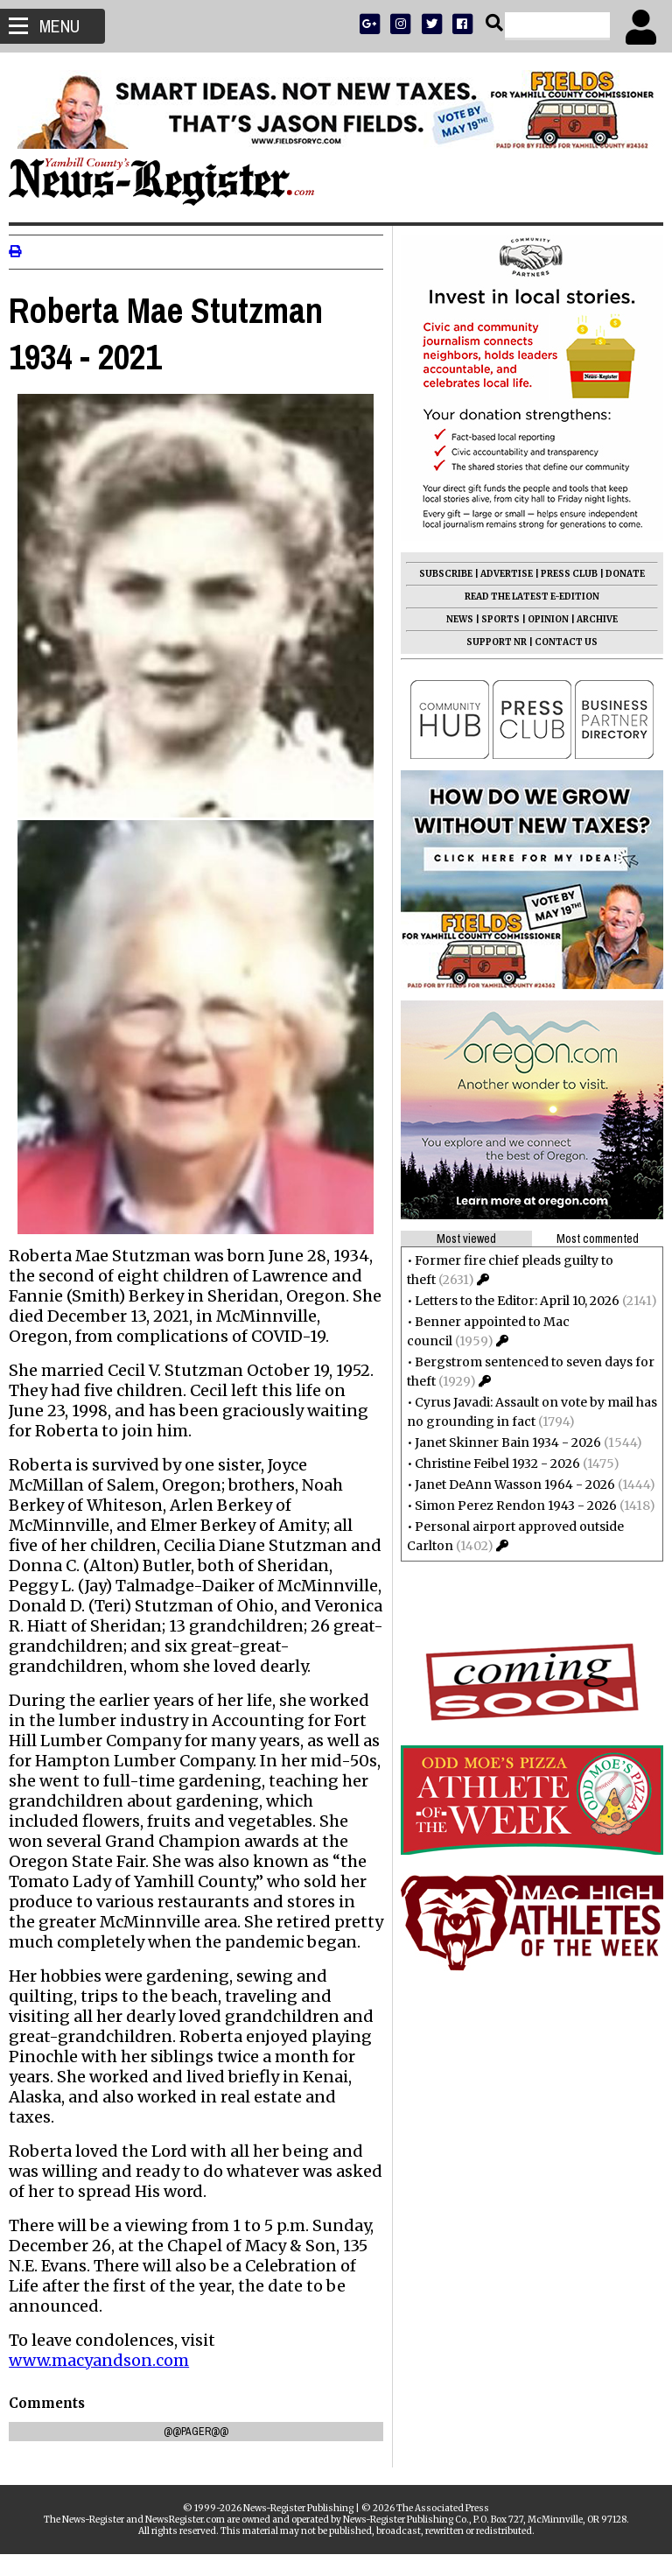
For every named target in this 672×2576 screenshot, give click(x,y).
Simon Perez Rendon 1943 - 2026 (507, 1505)
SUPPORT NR (488, 642)
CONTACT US (557, 642)
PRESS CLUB (560, 573)
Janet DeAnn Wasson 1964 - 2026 (506, 1484)
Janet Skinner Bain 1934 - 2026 (499, 1442)
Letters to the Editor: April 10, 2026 (508, 1301)
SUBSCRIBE (437, 573)
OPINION (539, 619)
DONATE (616, 573)
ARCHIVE (588, 619)
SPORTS (491, 619)
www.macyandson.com (108, 2381)
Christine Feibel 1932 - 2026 (488, 1463)
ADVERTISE (498, 573)
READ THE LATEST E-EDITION (523, 596)
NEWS (451, 619)
